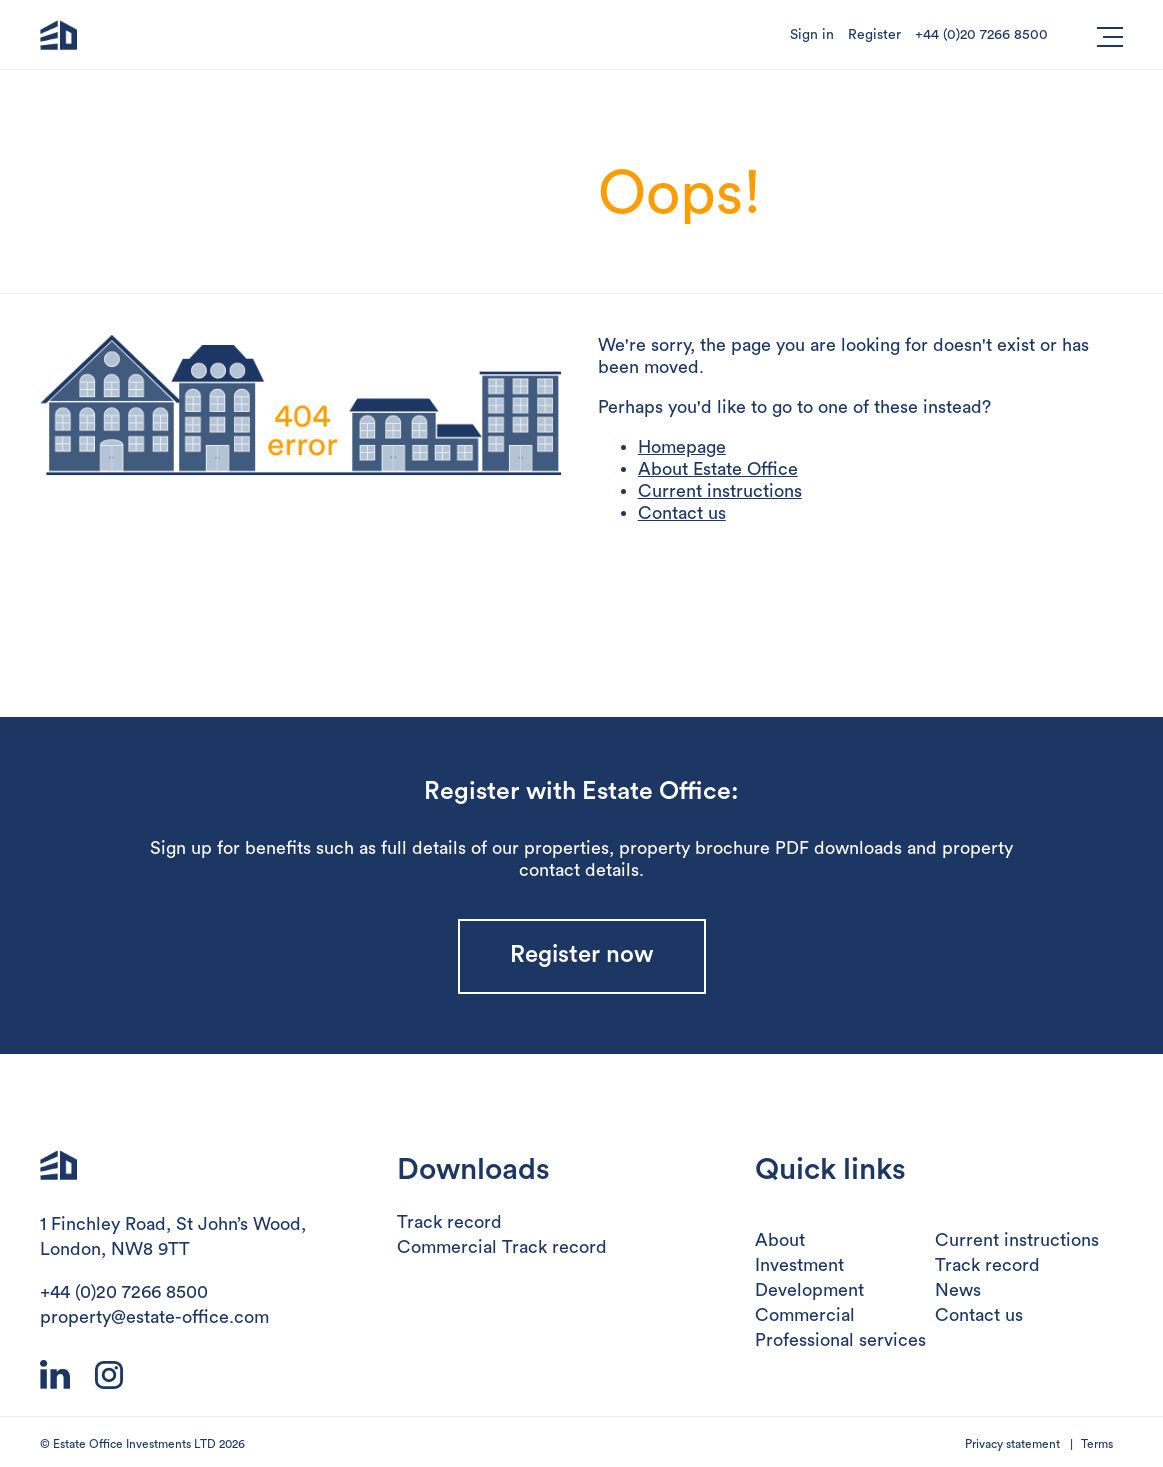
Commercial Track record (502, 1247)
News (958, 1290)
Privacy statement (1012, 1444)
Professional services (840, 1340)
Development (809, 1290)
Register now (582, 955)
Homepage (682, 447)
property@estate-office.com (154, 1317)
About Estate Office (718, 469)
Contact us (682, 513)
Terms (1097, 1444)
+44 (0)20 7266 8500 (981, 35)
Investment (799, 1265)
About (780, 1240)
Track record (449, 1222)
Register (874, 35)
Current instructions (720, 491)
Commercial (805, 1315)
